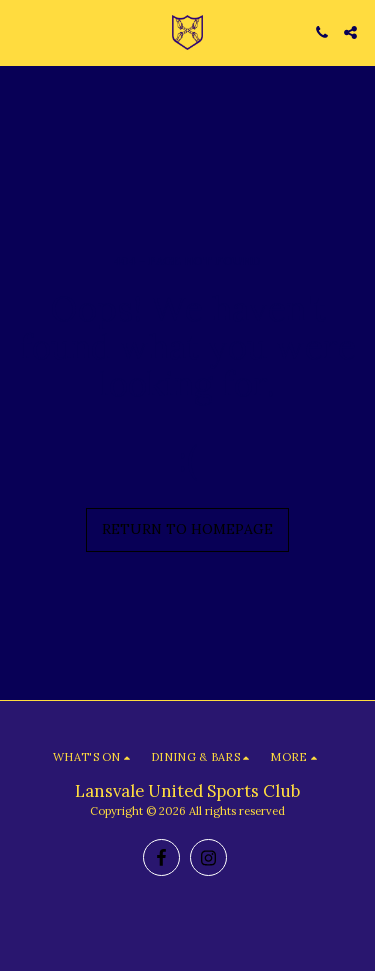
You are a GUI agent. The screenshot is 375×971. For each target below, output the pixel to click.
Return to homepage (187, 529)
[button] (22, 31)
